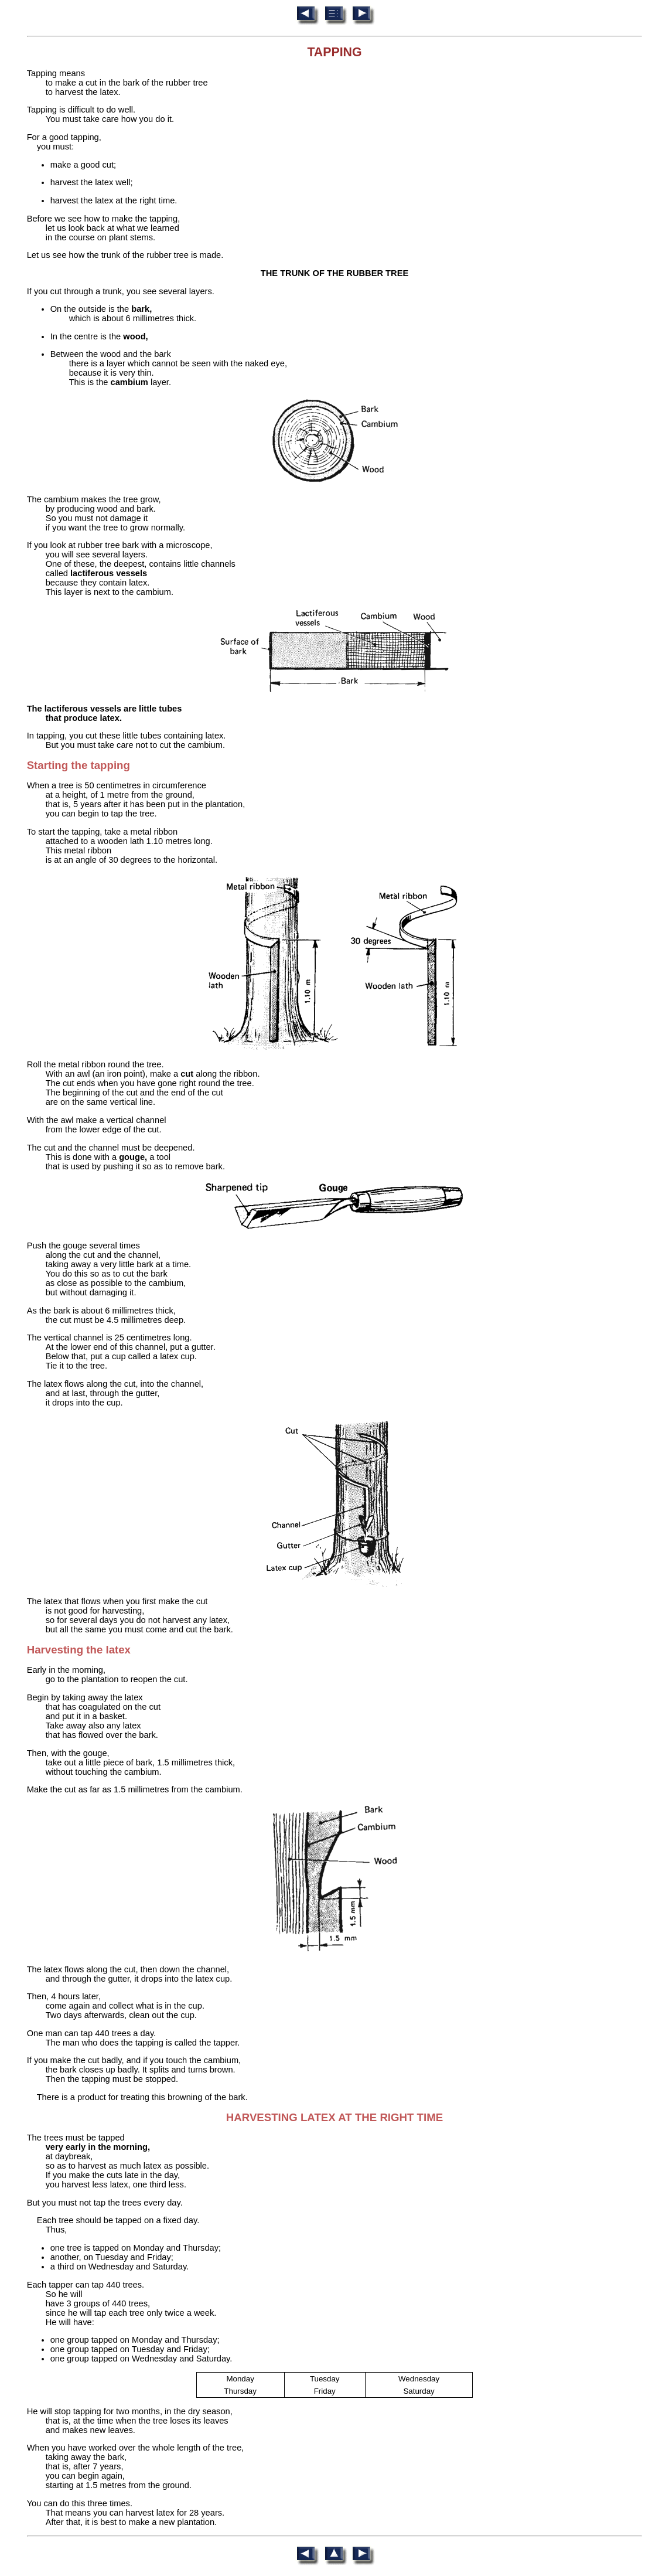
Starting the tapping (78, 765)
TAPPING (334, 52)
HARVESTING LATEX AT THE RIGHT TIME (334, 2117)
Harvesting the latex (79, 1649)
